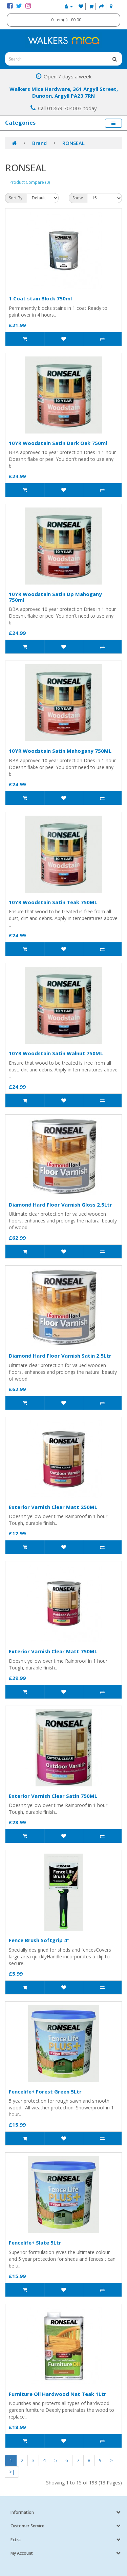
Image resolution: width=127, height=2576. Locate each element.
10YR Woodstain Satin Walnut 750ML (56, 1053)
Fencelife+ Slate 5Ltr (35, 2242)
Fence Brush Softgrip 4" (39, 1940)
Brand (39, 143)
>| (12, 2472)
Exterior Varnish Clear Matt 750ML (53, 1651)
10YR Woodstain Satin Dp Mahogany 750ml (55, 597)
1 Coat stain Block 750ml (40, 298)
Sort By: (16, 198)
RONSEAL (73, 143)
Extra (15, 2539)
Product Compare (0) (29, 182)
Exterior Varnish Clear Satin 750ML (53, 1795)
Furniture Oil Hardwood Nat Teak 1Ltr (57, 2394)
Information (22, 2512)
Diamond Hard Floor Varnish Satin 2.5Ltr (60, 1355)
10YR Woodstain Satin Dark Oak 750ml (58, 443)
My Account (21, 2553)
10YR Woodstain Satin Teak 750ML (53, 902)
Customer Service (27, 2526)
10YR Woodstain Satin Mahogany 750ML (60, 750)
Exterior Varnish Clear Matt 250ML (53, 1507)
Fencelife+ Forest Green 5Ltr (45, 2091)
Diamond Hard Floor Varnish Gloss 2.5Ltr (60, 1204)
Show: (78, 198)
